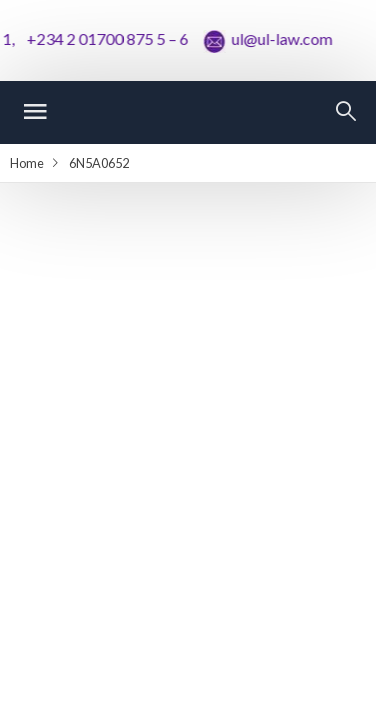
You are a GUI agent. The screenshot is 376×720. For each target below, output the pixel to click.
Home (27, 163)
